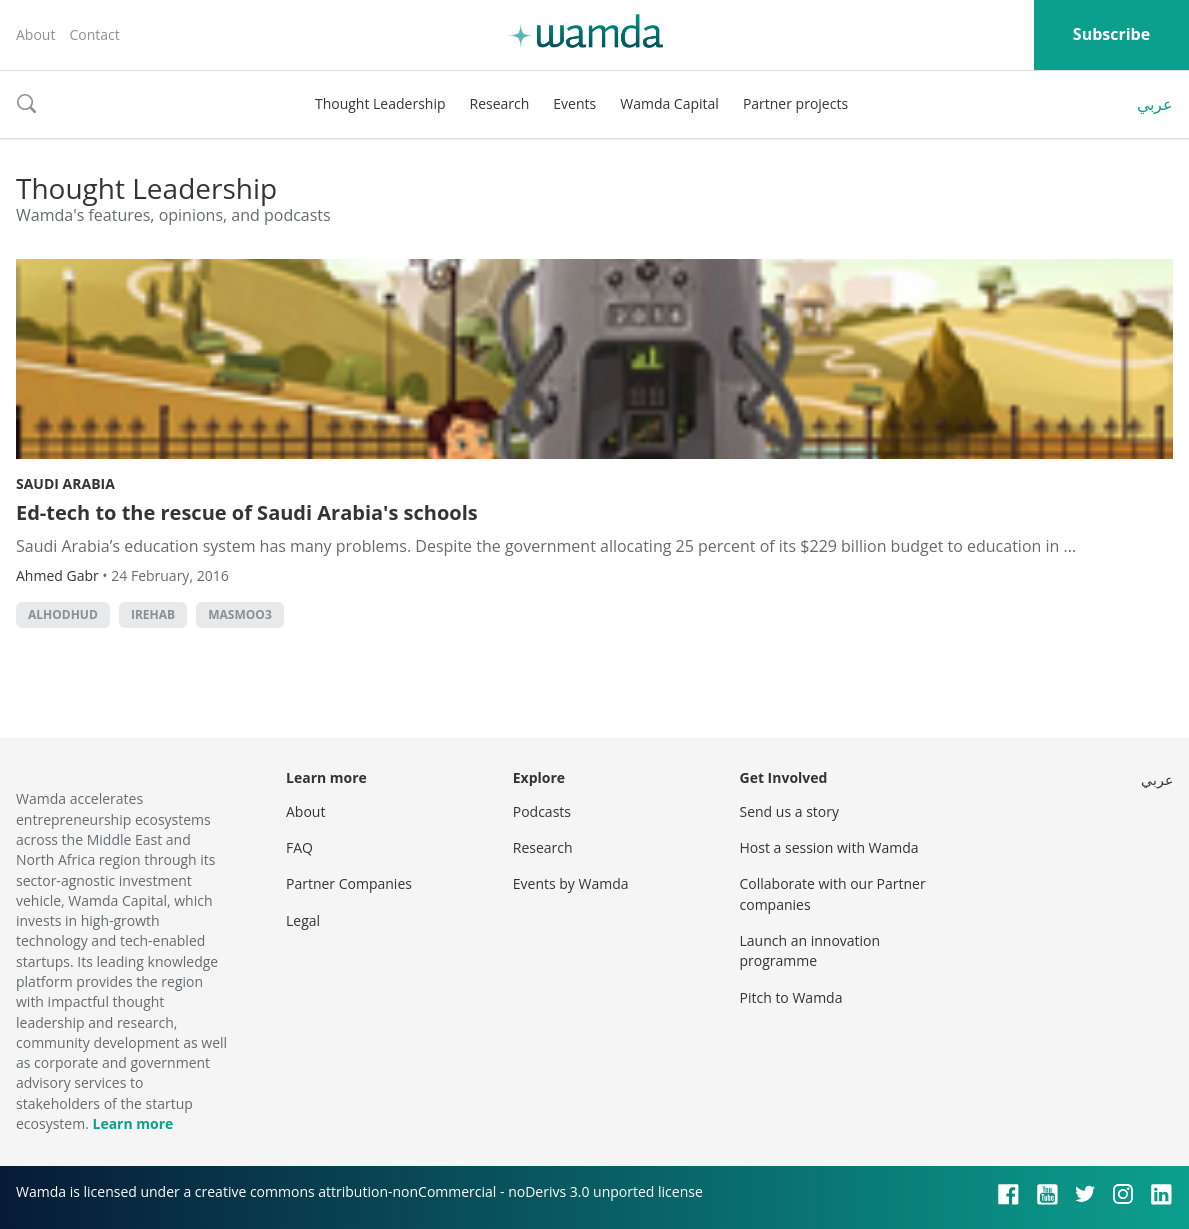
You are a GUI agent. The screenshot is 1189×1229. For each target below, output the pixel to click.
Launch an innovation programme (810, 950)
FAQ (299, 847)
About (35, 34)
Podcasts (542, 811)
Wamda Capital (669, 103)
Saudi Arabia (65, 483)
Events (574, 103)
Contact (94, 34)
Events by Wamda (571, 883)
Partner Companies (349, 883)
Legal (303, 920)
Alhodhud (63, 614)
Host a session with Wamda (829, 847)
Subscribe (1111, 34)
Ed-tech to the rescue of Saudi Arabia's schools (247, 512)
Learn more (132, 1123)
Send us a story (789, 811)
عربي (1155, 104)
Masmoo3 (239, 614)
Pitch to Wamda (791, 997)
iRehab (153, 614)
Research (500, 103)
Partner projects (795, 103)
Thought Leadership (380, 103)
